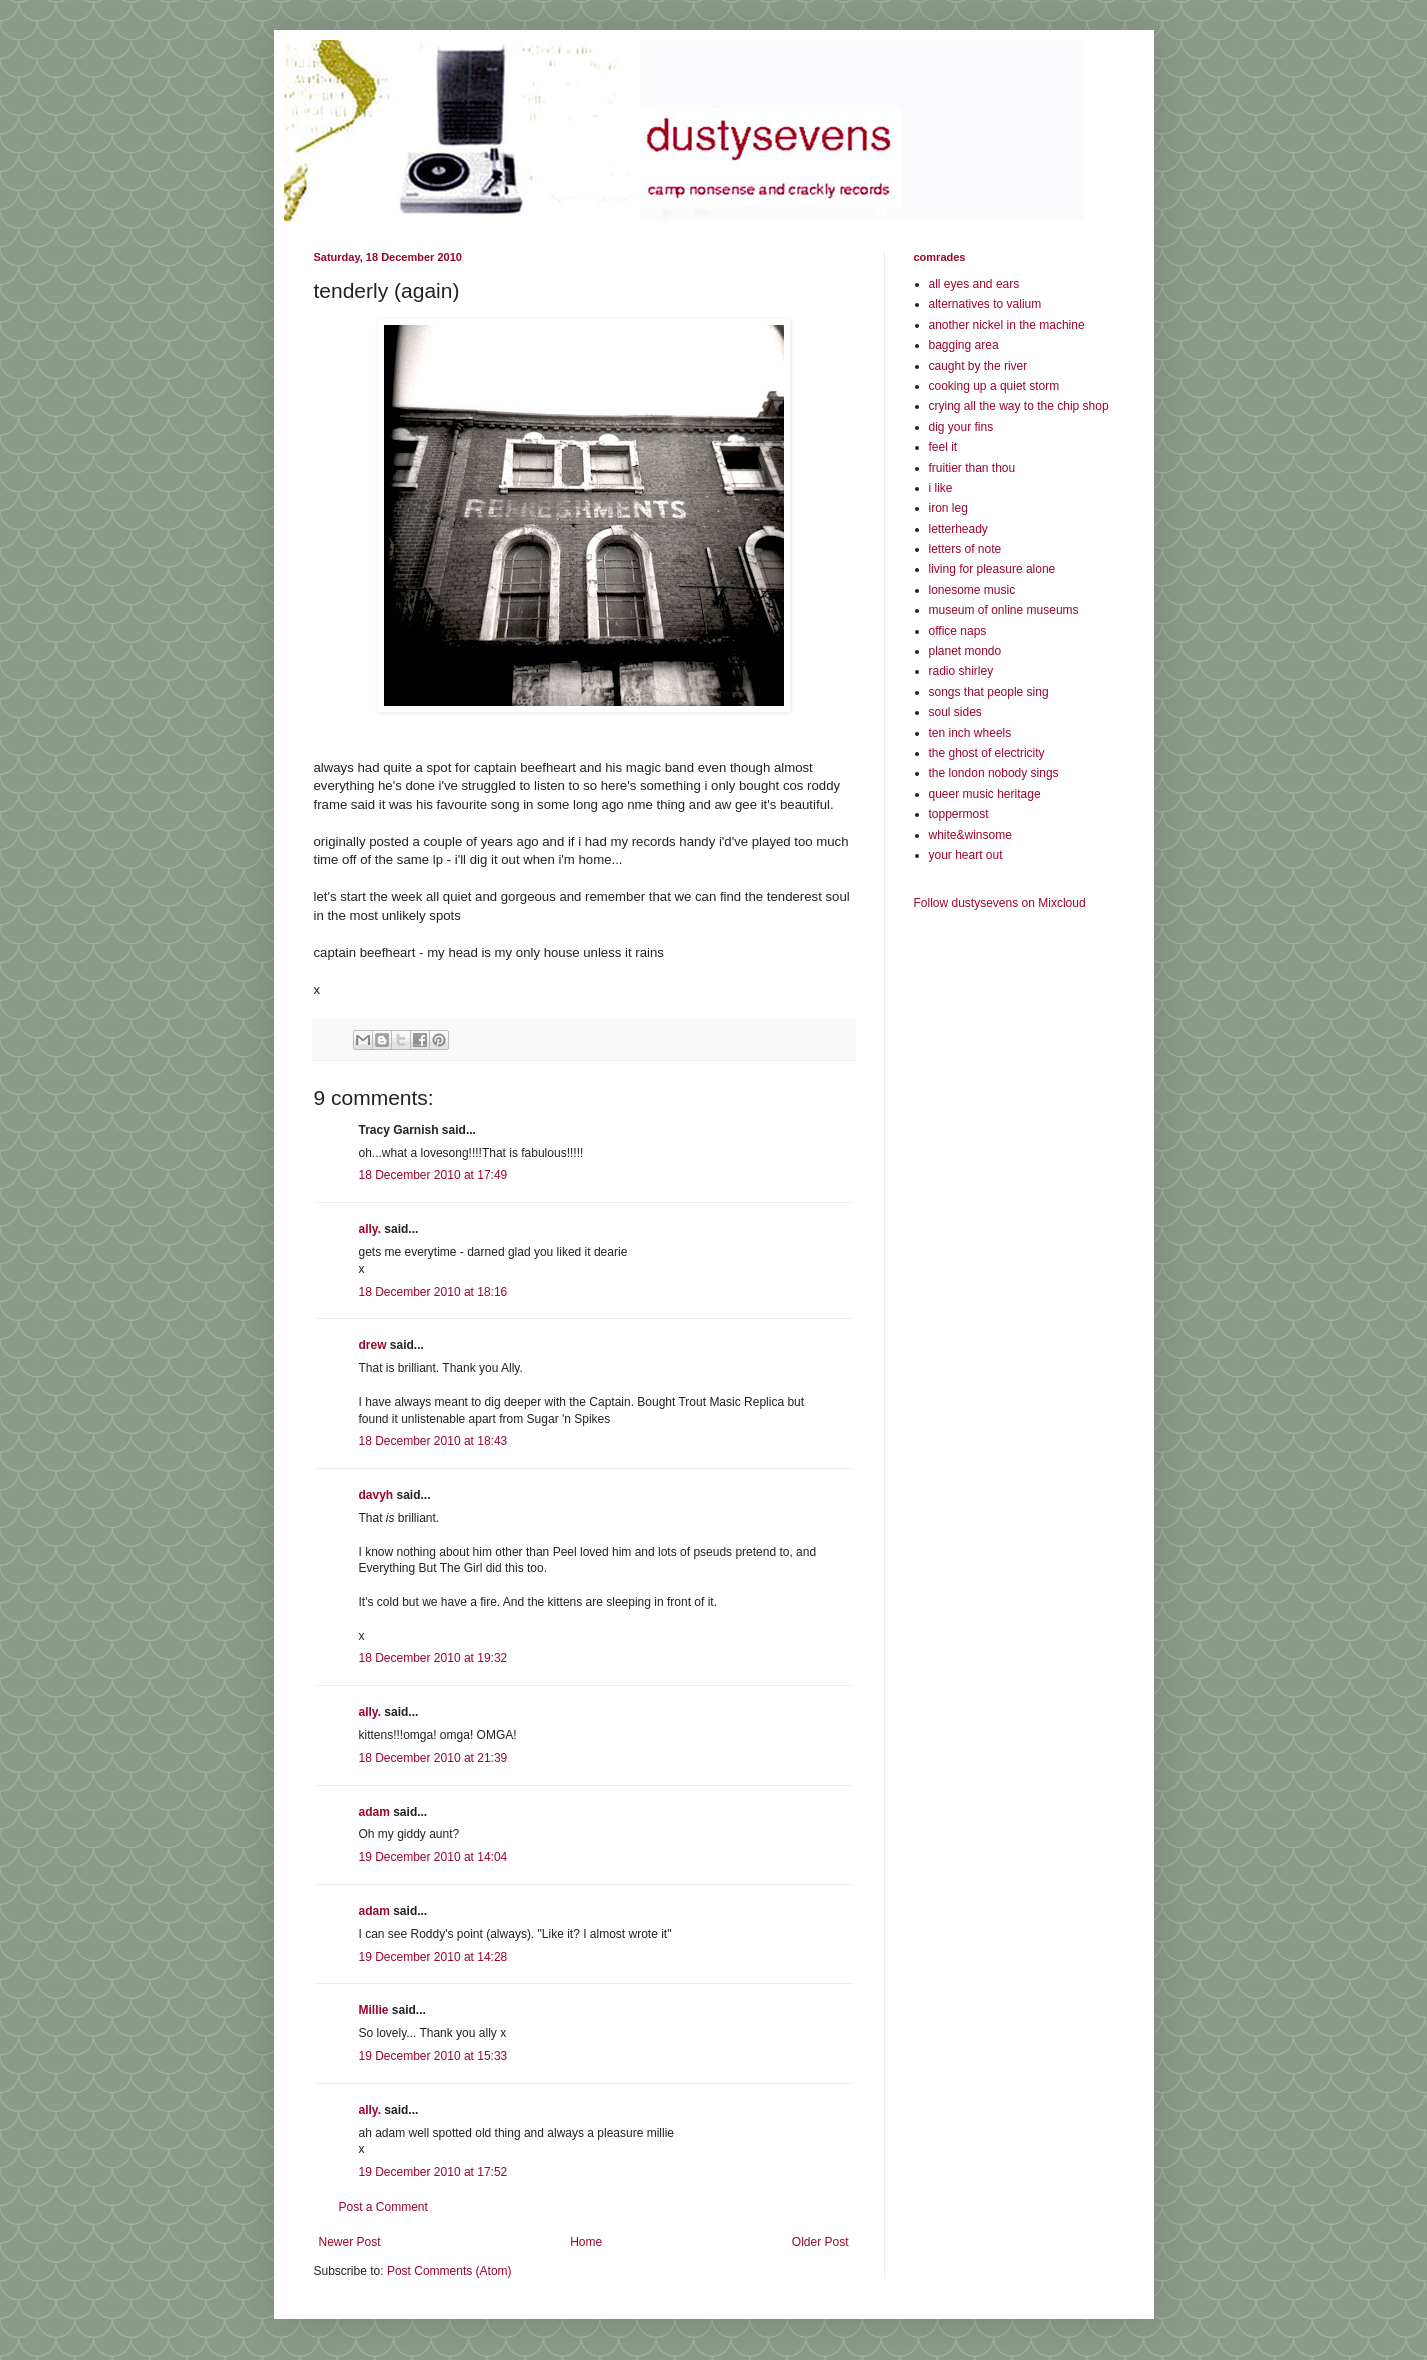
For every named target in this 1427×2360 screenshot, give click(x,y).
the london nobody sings (994, 773)
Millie (374, 2010)
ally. (370, 1229)
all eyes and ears (974, 284)
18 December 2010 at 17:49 (433, 1175)
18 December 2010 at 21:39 (433, 1758)
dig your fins (961, 427)
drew (373, 1345)
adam (374, 1812)
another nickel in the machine (1007, 325)
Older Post (820, 2242)
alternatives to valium (985, 304)
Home (586, 2242)
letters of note (965, 549)
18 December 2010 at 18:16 (433, 1292)
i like (941, 488)
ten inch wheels (970, 733)
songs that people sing (989, 692)
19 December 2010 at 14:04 (433, 1857)
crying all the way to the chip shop (1019, 406)
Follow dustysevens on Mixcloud (1000, 903)
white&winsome (970, 835)
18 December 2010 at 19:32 (433, 1658)
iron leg (948, 508)
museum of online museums (1004, 610)
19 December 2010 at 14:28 (433, 1957)
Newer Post (350, 2242)
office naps (958, 631)
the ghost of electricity (987, 753)
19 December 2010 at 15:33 (433, 2056)
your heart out (966, 855)
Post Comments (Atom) (449, 2271)
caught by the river (978, 366)
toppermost (959, 814)
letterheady (958, 529)
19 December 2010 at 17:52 (433, 2172)
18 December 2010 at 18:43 (433, 1441)
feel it (943, 447)
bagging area (964, 345)
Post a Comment (383, 2207)
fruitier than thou (972, 468)
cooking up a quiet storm (994, 386)
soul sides (955, 712)
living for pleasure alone (992, 569)
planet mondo (965, 651)
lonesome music (972, 590)
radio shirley (961, 671)
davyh (376, 1495)
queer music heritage (985, 794)
